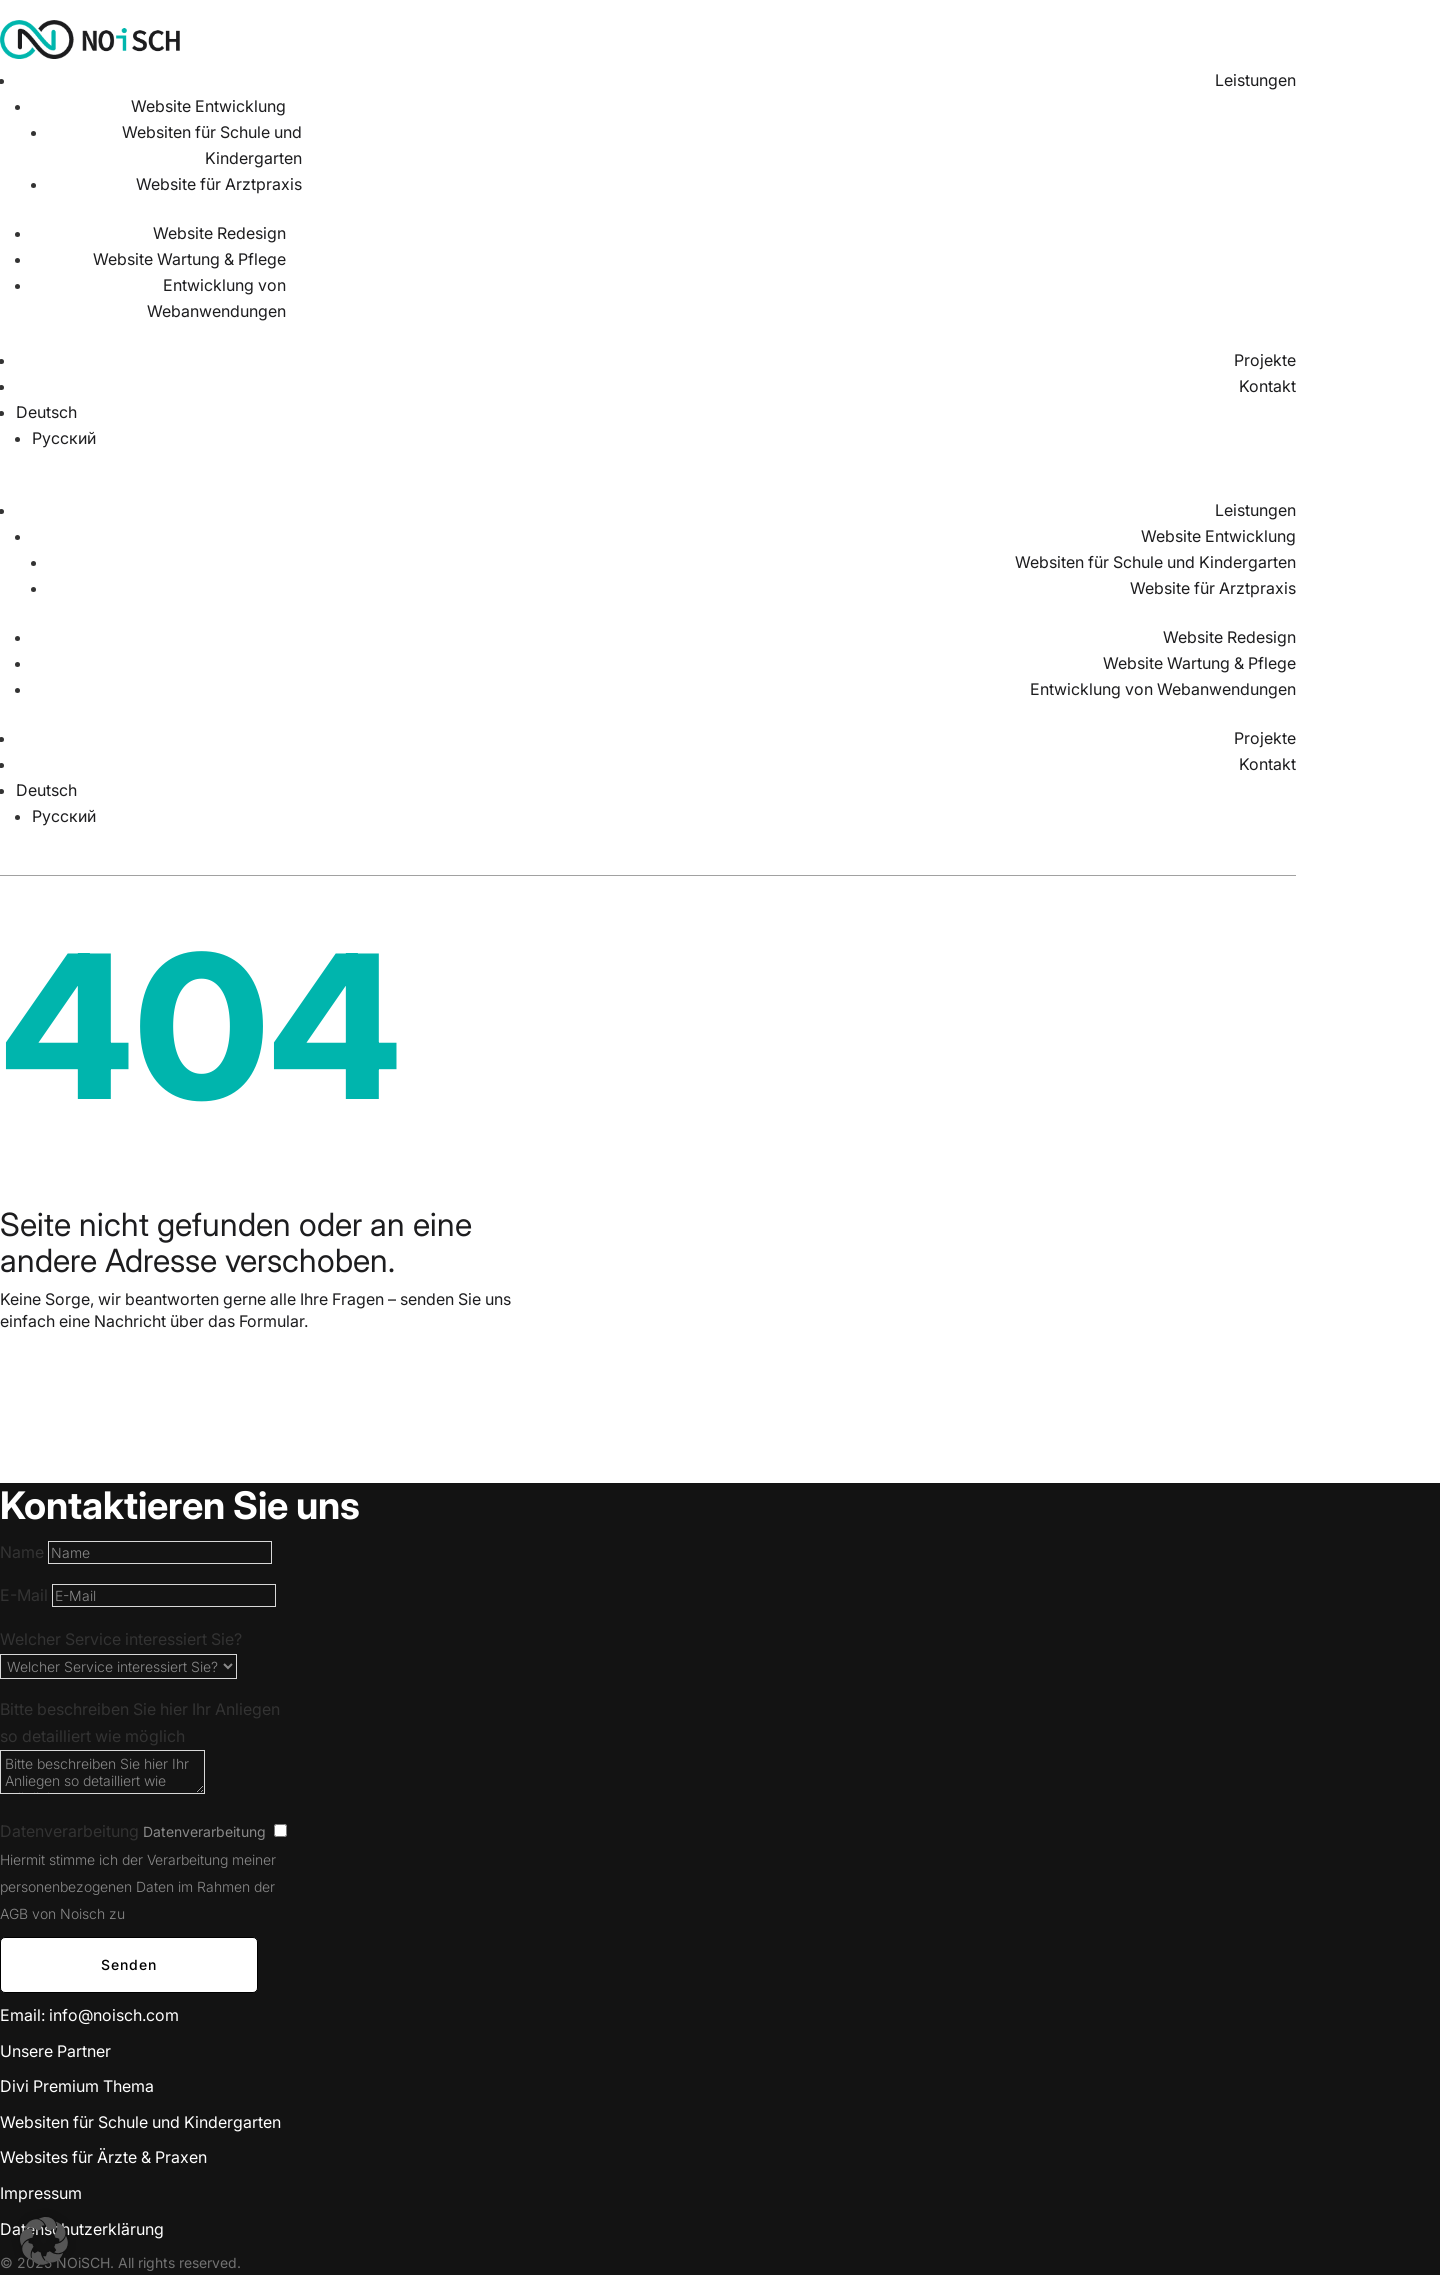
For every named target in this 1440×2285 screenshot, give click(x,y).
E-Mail (24, 1595)
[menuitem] (656, 412)
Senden (129, 1964)
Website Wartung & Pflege (189, 259)
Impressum (41, 2193)
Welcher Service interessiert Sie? (121, 1639)
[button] (44, 2241)
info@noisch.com (114, 2015)
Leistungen (1255, 80)
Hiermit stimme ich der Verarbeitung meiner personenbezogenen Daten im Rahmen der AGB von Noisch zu (138, 1886)
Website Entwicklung (208, 106)
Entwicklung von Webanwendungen (1163, 689)
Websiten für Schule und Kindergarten (1155, 562)
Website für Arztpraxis (219, 184)
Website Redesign (219, 233)
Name (22, 1552)
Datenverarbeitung (69, 1831)
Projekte (1265, 360)
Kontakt (1267, 386)
